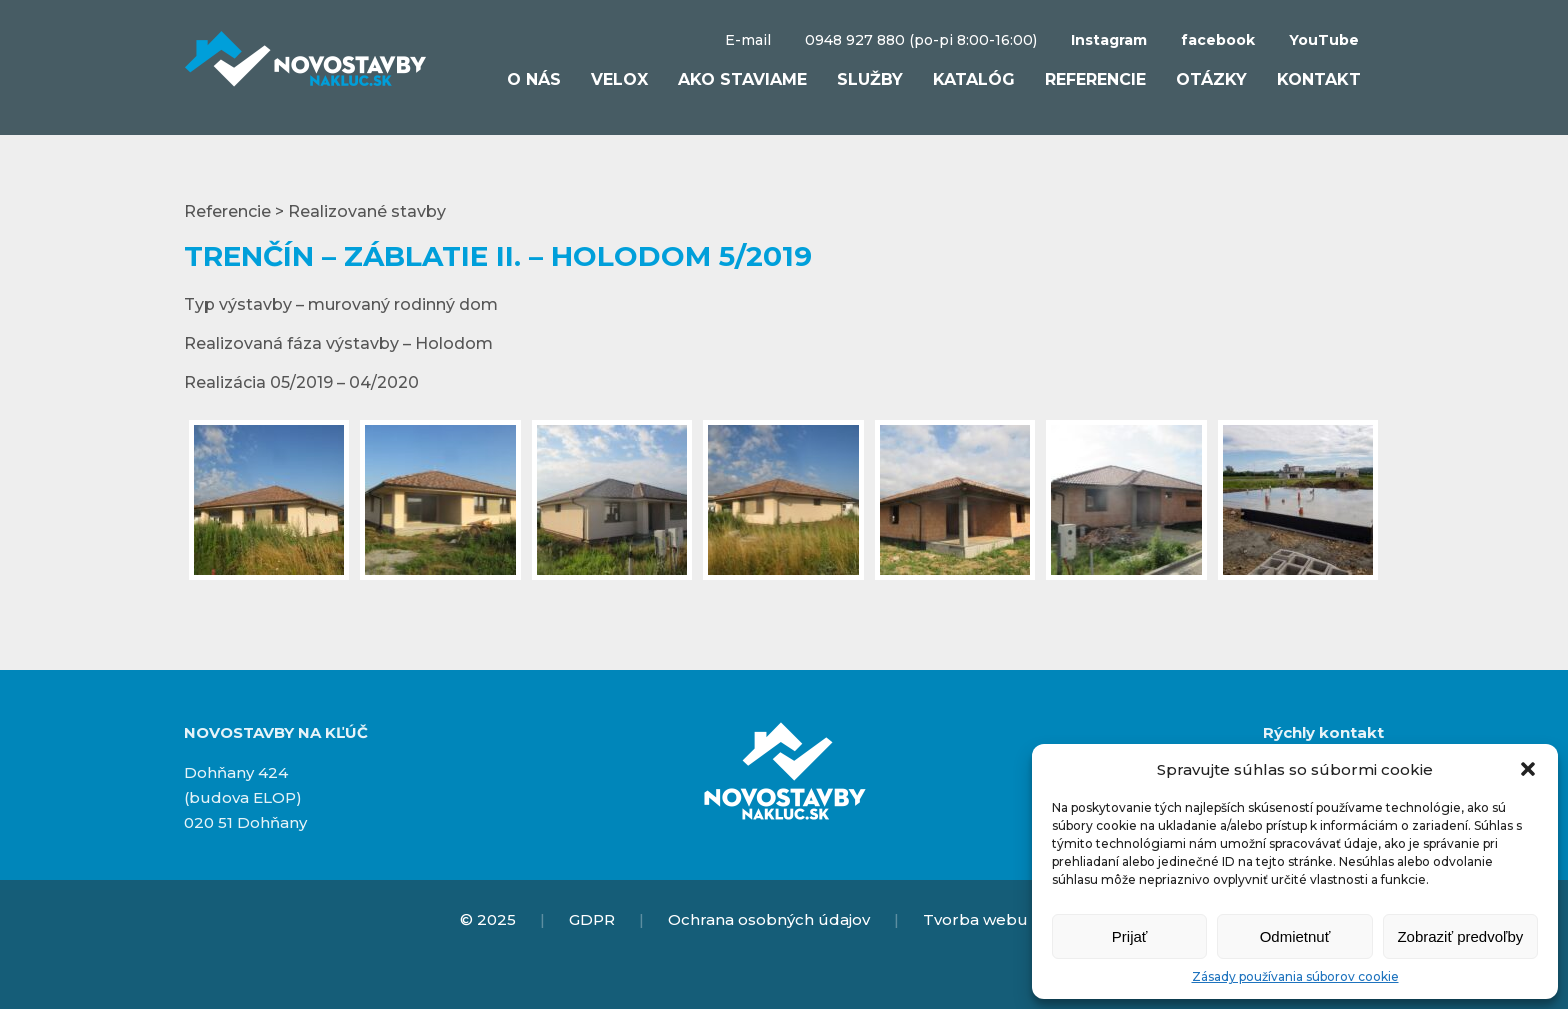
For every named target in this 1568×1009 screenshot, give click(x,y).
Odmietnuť (1295, 936)
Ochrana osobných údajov (769, 919)
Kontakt (1319, 79)
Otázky (1211, 79)
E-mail (748, 40)
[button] (1528, 769)
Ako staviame (742, 79)
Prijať (1130, 936)
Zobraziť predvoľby (1460, 936)
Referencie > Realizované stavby (315, 211)
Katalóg (974, 79)
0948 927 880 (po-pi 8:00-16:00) (921, 40)
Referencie (1095, 79)
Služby (870, 79)
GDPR (592, 919)
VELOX (619, 79)
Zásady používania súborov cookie (1295, 976)
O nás (534, 79)
